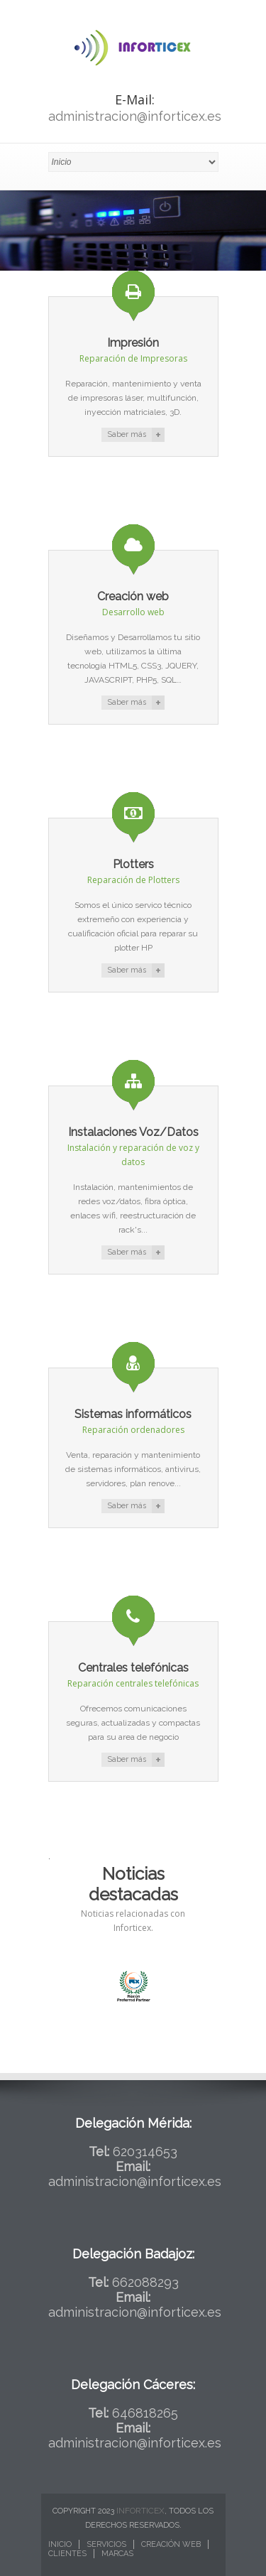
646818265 (145, 2412)
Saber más (126, 434)
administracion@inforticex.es (134, 116)
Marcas (117, 2553)
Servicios (106, 2544)
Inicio (60, 2544)
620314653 (145, 2151)
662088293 (145, 2282)
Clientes (67, 2553)
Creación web (171, 2544)
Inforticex (140, 2511)
